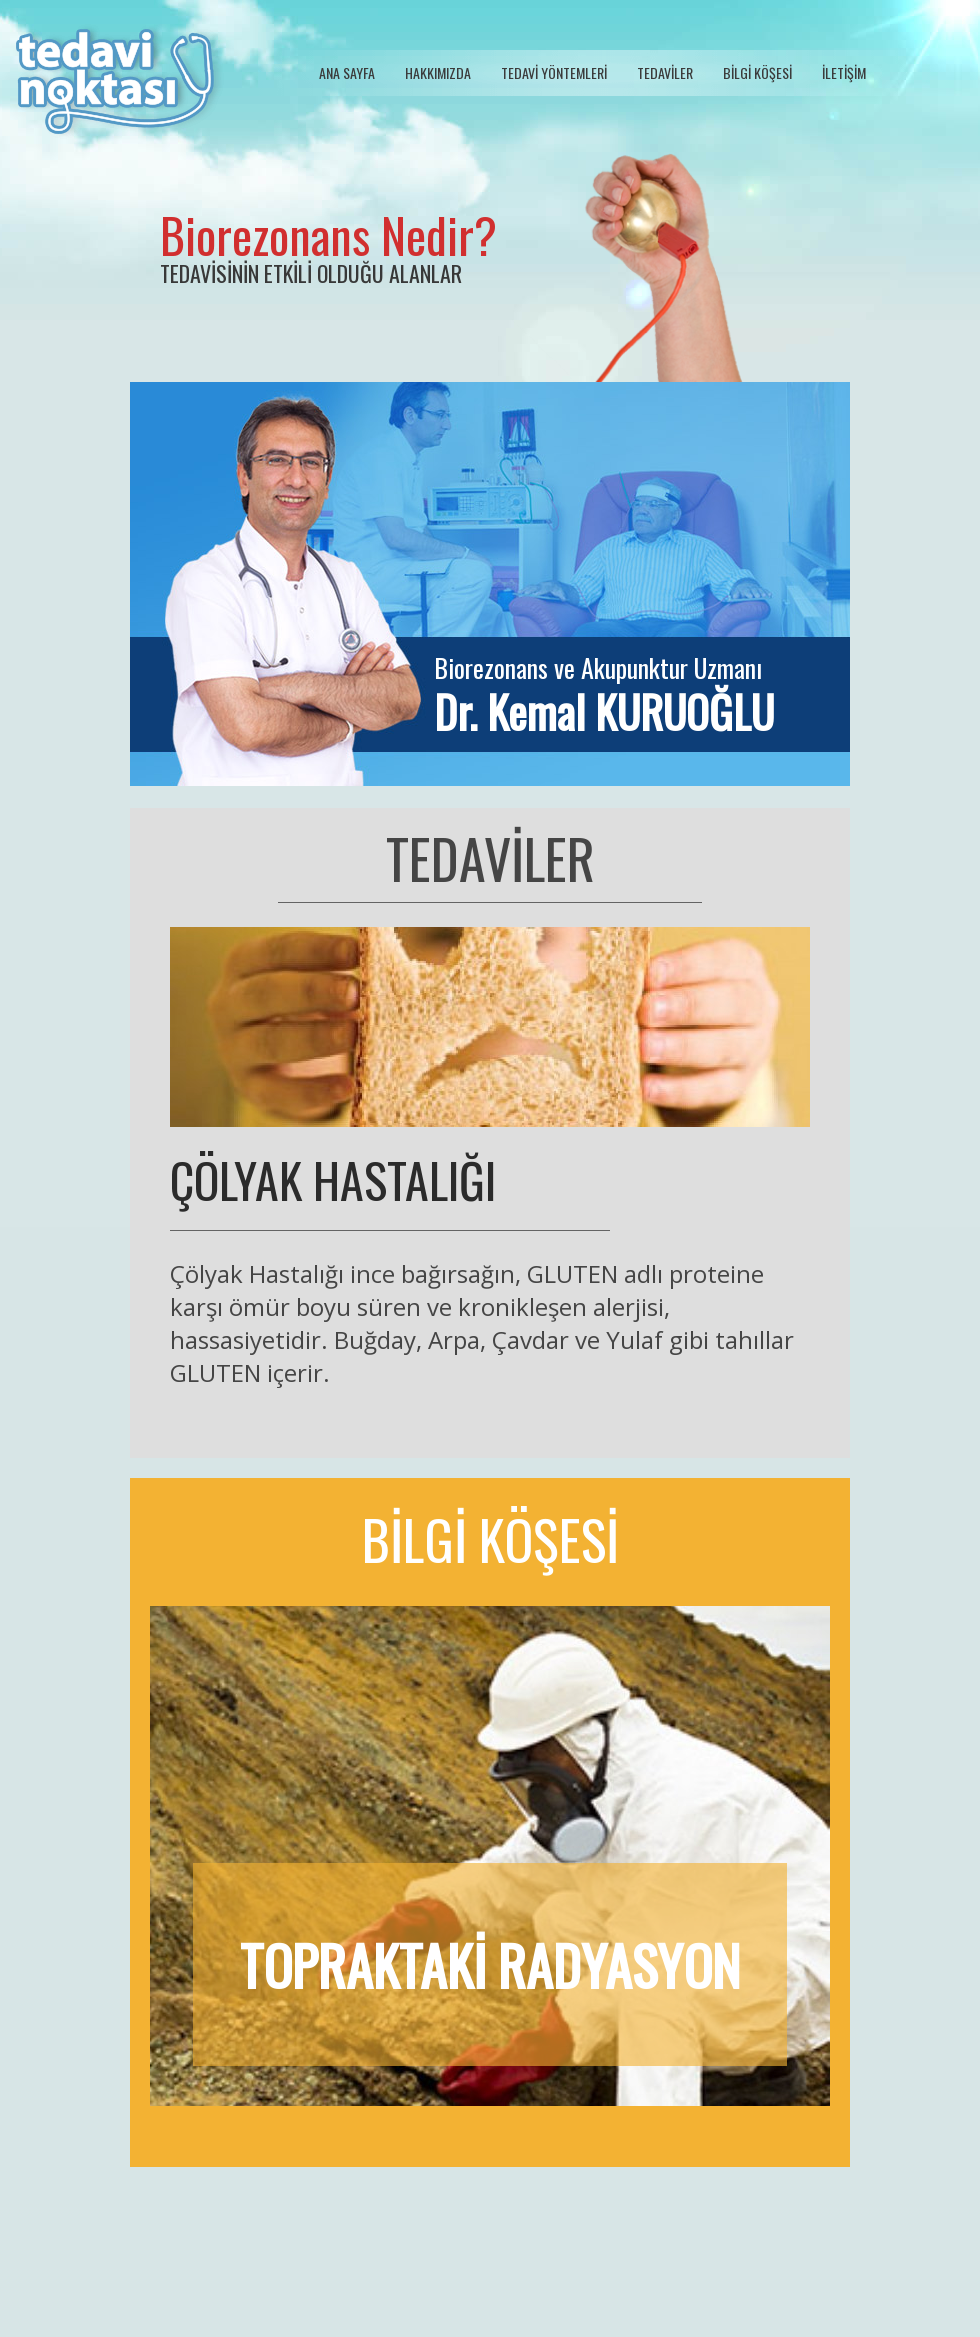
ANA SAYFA (347, 72)
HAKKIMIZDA (438, 72)
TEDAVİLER (665, 72)
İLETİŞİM (844, 72)
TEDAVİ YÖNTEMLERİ (554, 72)
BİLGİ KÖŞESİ (757, 72)
